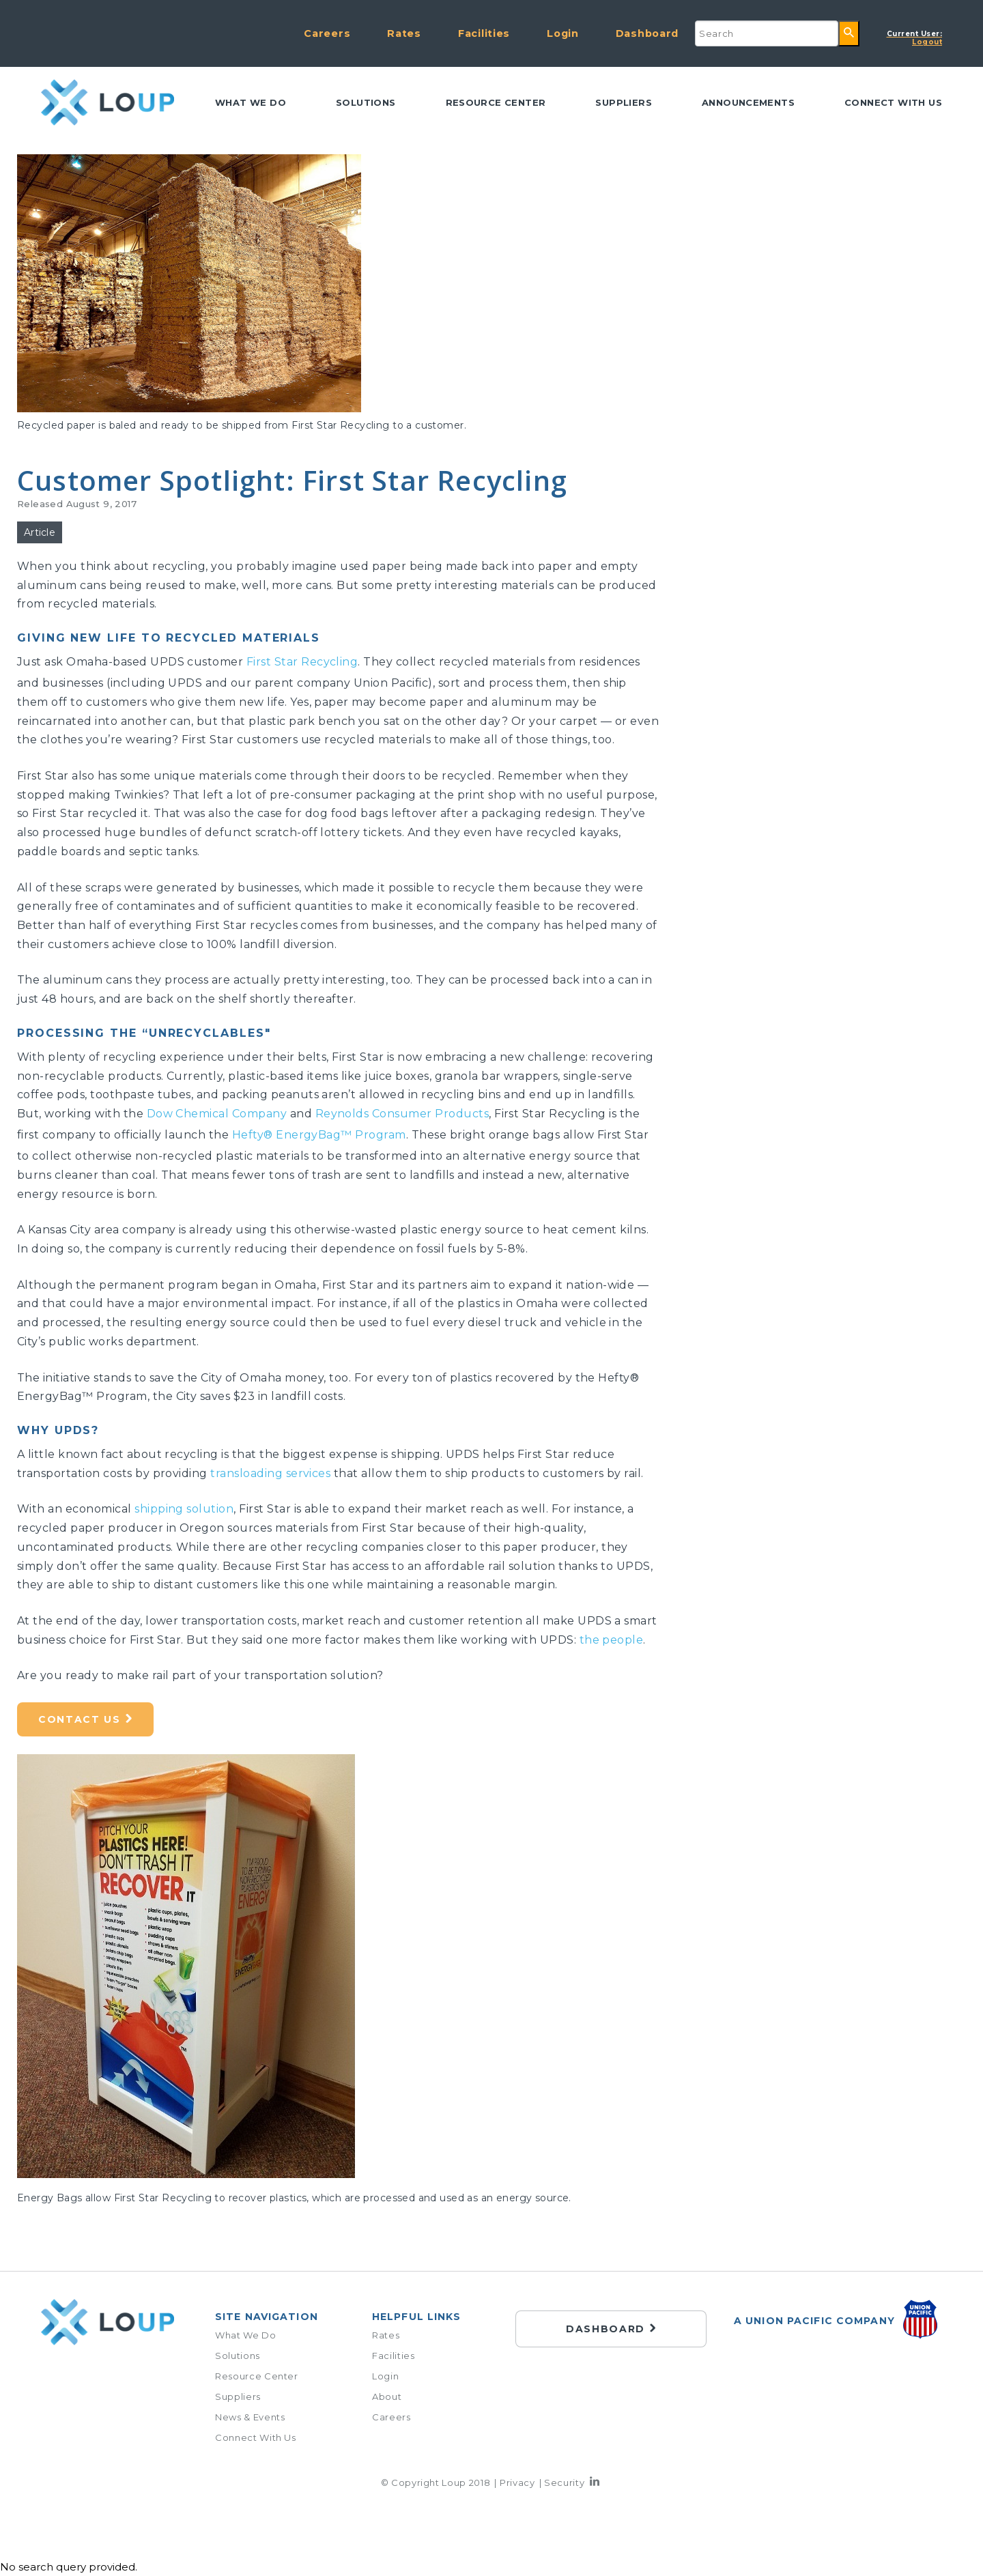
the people (612, 1639)
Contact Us (79, 1719)
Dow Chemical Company (217, 1113)
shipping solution (183, 1508)
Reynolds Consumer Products (402, 1113)
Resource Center (496, 102)
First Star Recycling (302, 661)
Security (564, 2482)
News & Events (250, 2417)
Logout (915, 37)
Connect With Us (255, 2437)
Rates (404, 33)
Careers (327, 33)
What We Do (250, 102)
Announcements (748, 102)
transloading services (270, 1473)
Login (563, 33)
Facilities (484, 33)
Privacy (517, 2482)
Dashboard (647, 33)
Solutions (366, 102)
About (386, 2396)
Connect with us (893, 102)
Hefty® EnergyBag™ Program (319, 1134)
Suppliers (623, 102)
